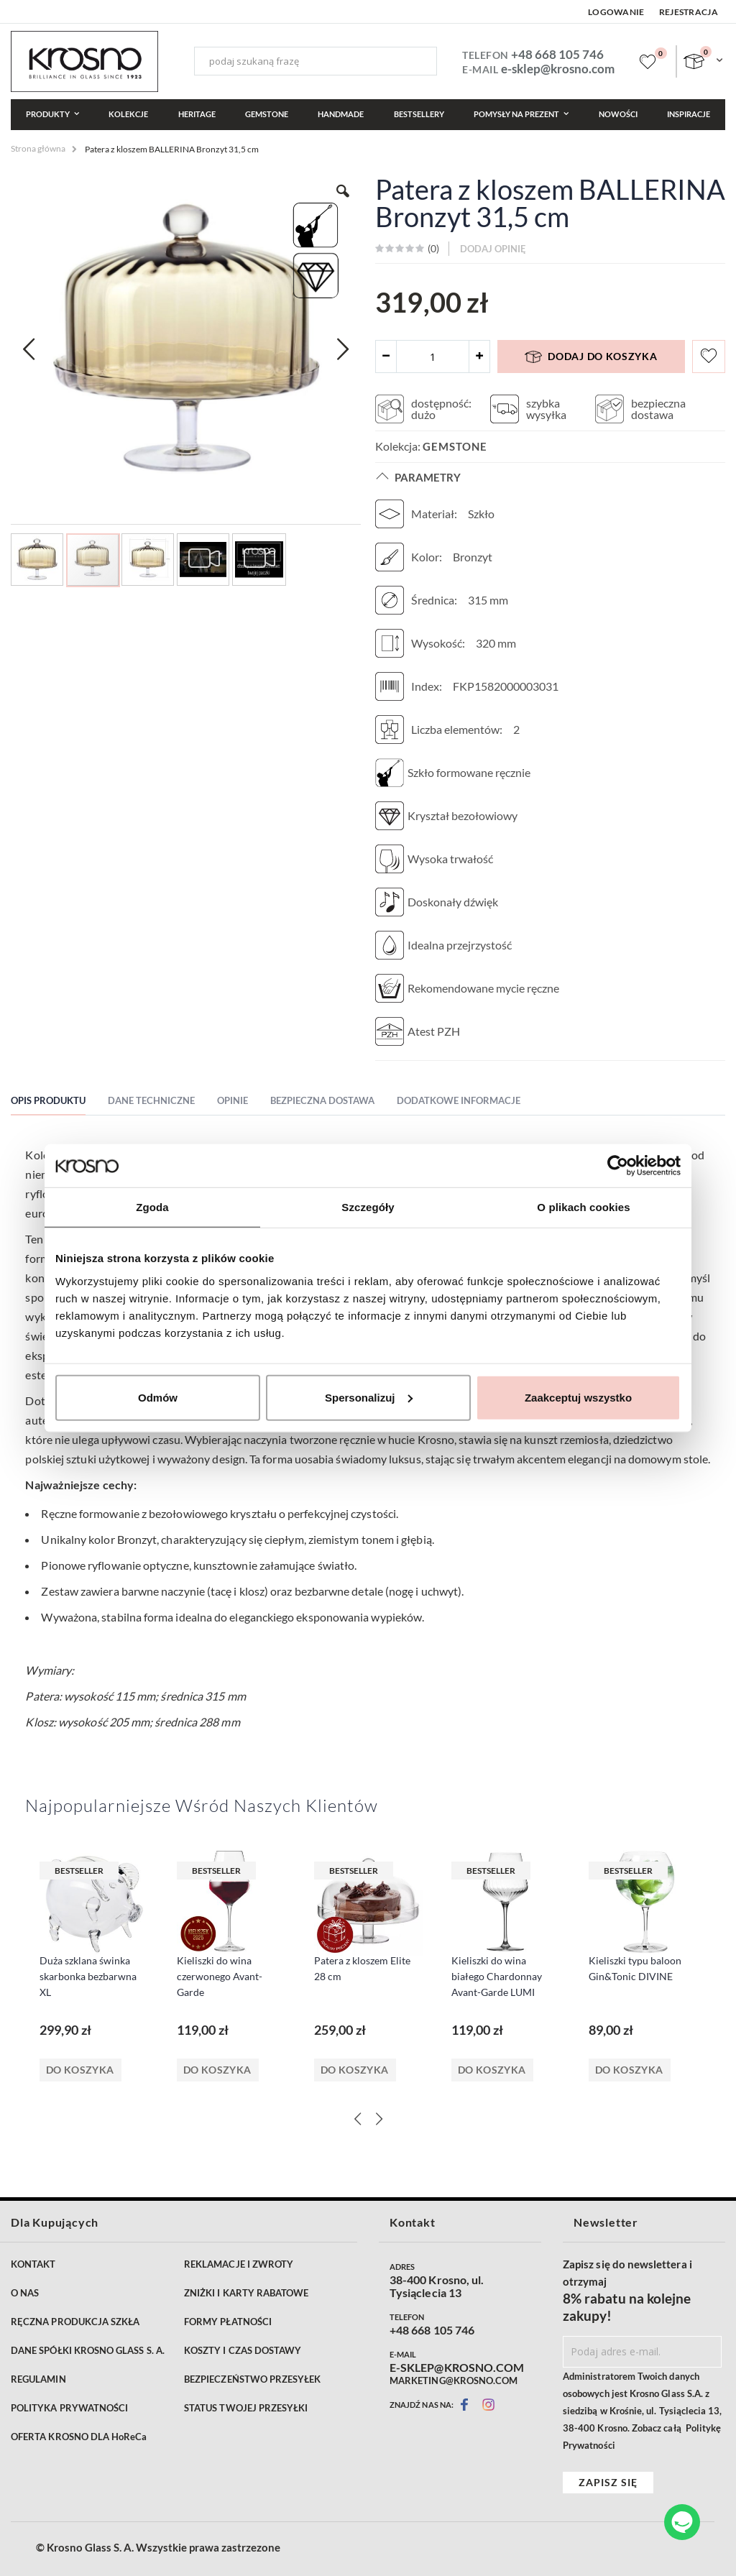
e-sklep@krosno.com (558, 68)
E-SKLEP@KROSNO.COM (457, 2367)
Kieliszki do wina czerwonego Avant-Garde (219, 1976)
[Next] (379, 2119)
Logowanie (616, 11)
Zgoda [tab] (152, 1207)
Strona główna (38, 148)
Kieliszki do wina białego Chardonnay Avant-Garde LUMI (496, 1976)
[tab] (59, 1102)
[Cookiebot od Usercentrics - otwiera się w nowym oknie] (618, 1166)
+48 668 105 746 (557, 54)
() (432, 248)
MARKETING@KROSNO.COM (454, 2380)
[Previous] (357, 2119)
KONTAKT (33, 2264)
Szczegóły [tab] (367, 1207)
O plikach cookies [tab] (583, 1207)
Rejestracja (688, 11)
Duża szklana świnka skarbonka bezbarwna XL (88, 1976)
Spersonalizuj (369, 1397)
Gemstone (455, 446)
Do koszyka (80, 2070)
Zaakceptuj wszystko (578, 1397)
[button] (29, 348)
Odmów (158, 1397)
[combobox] (315, 61)
